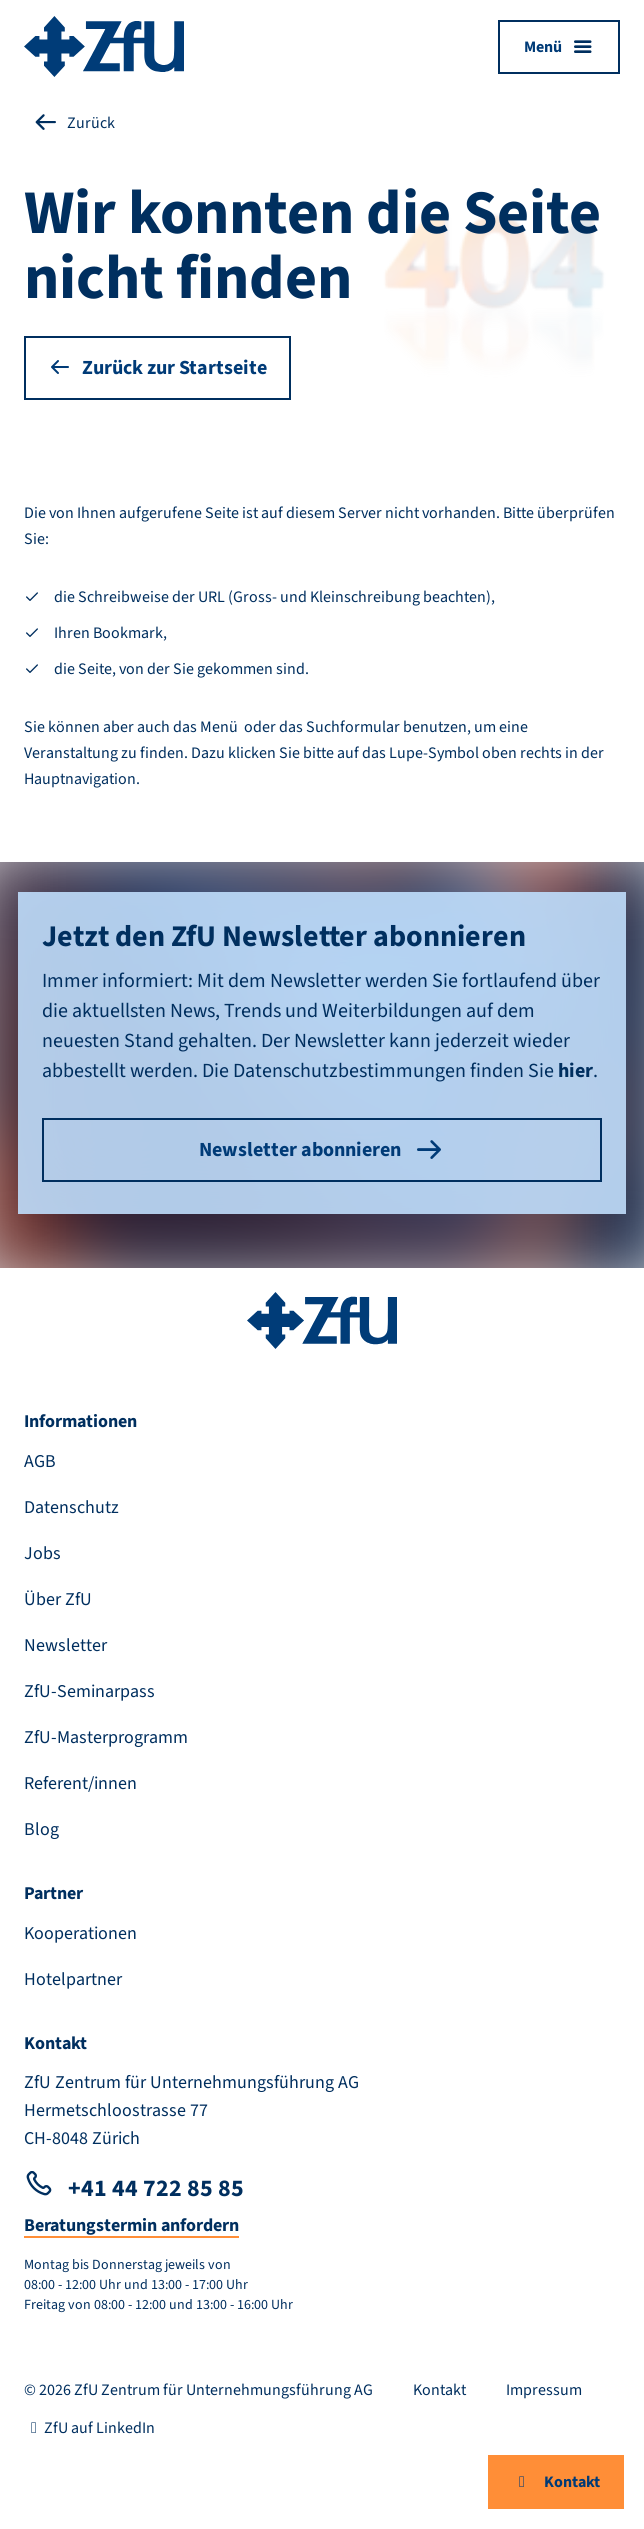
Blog (41, 1829)
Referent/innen (80, 1783)
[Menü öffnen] (559, 47)
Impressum (544, 2390)
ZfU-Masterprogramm (106, 1737)
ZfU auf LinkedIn (89, 2428)
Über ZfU (58, 1599)
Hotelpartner (73, 1979)
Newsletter (65, 1645)
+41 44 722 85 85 (134, 2188)
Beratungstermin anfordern (131, 2225)
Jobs (42, 1553)
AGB (40, 1461)
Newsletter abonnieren (322, 1150)
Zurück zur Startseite (157, 368)
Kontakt (556, 2482)
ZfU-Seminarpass (89, 1691)
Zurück (73, 122)
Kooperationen (80, 1933)
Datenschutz (71, 1507)
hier (575, 1071)
